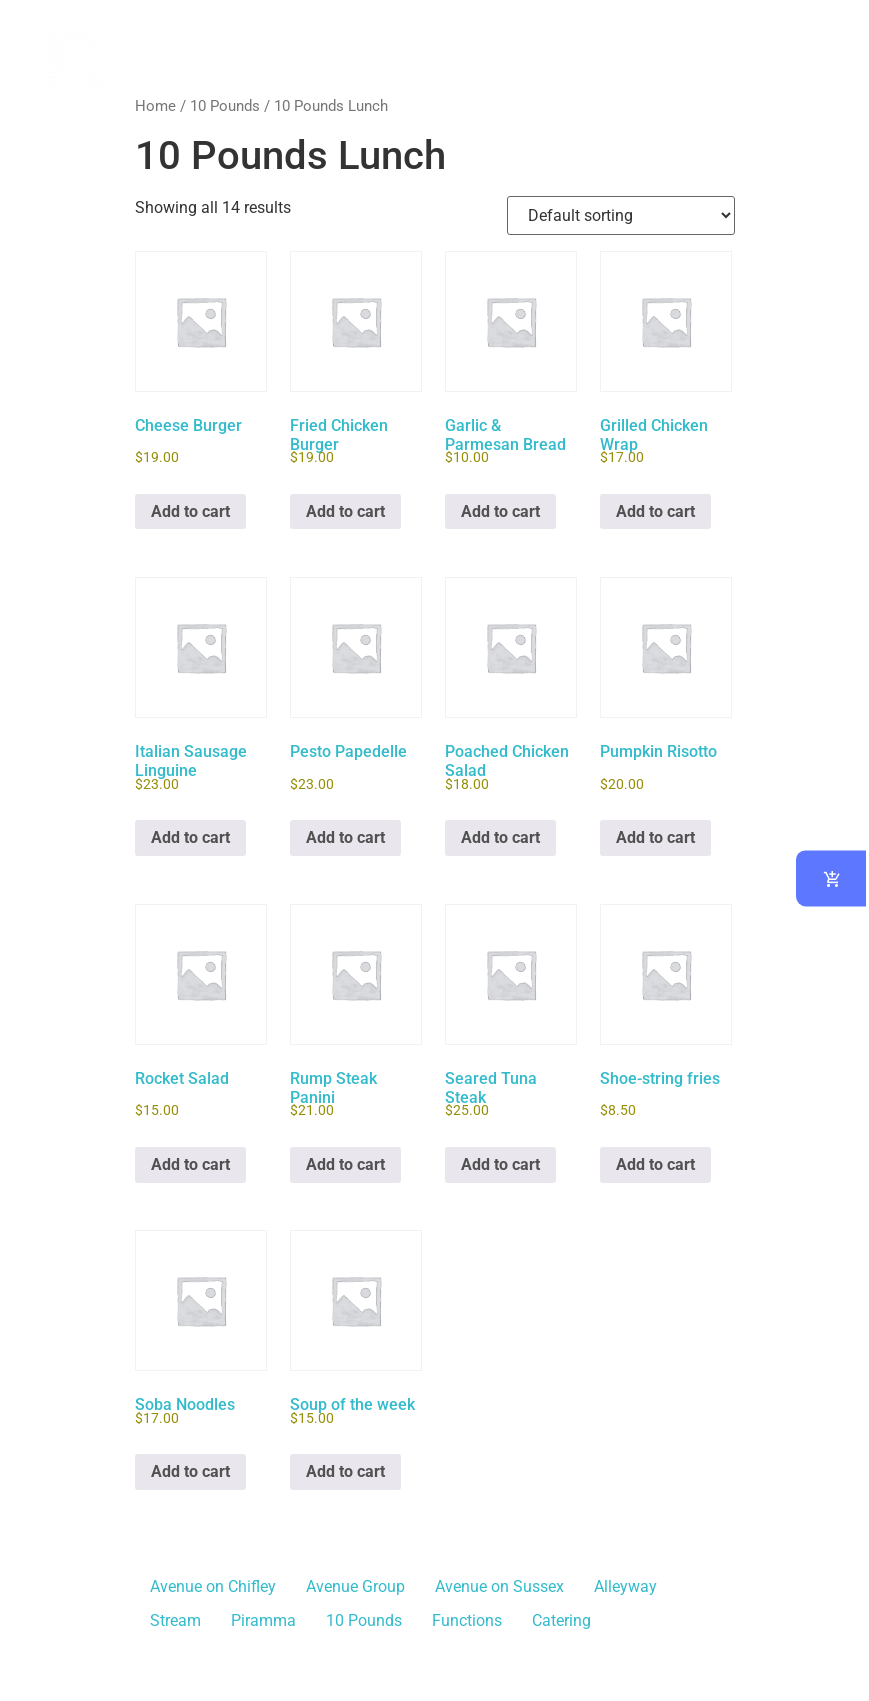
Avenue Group (355, 1586)
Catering (561, 1620)
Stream (175, 1620)
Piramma (263, 1620)
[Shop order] (621, 215)
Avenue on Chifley (213, 1586)
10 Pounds (225, 106)
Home (155, 106)
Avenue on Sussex (499, 1586)
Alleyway (625, 1586)
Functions (467, 1620)
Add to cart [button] (190, 511)
